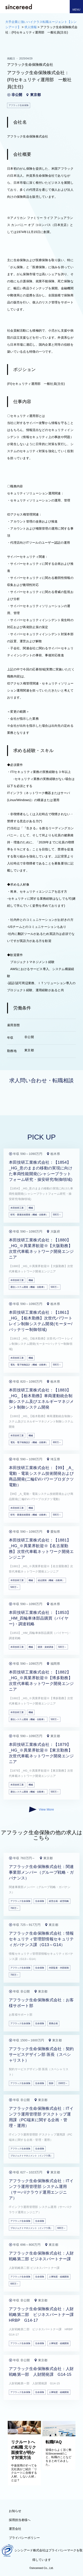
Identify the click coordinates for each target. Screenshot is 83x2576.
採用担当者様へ (20, 2520)
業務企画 (53, 2023)
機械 (31, 1208)
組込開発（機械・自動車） (51, 1580)
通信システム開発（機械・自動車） (28, 1287)
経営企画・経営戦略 (59, 1901)
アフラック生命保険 (20, 1901)
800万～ (57, 1442)
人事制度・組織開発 (59, 2276)
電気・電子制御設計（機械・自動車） (29, 1364)
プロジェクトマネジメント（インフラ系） (31, 2155)
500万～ (57, 1214)
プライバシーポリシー (24, 2537)
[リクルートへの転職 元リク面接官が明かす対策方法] (24, 2433)
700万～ (14, 1908)
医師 (51, 2083)
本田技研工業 (17, 1208)
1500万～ (63, 2083)
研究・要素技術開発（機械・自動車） (29, 1214)
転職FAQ (54, 2442)
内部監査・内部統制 (59, 1968)
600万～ (61, 2228)
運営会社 (15, 2528)
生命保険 (39, 1901)
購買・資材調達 (45, 1647)
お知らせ (15, 2511)
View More (41, 1809)
